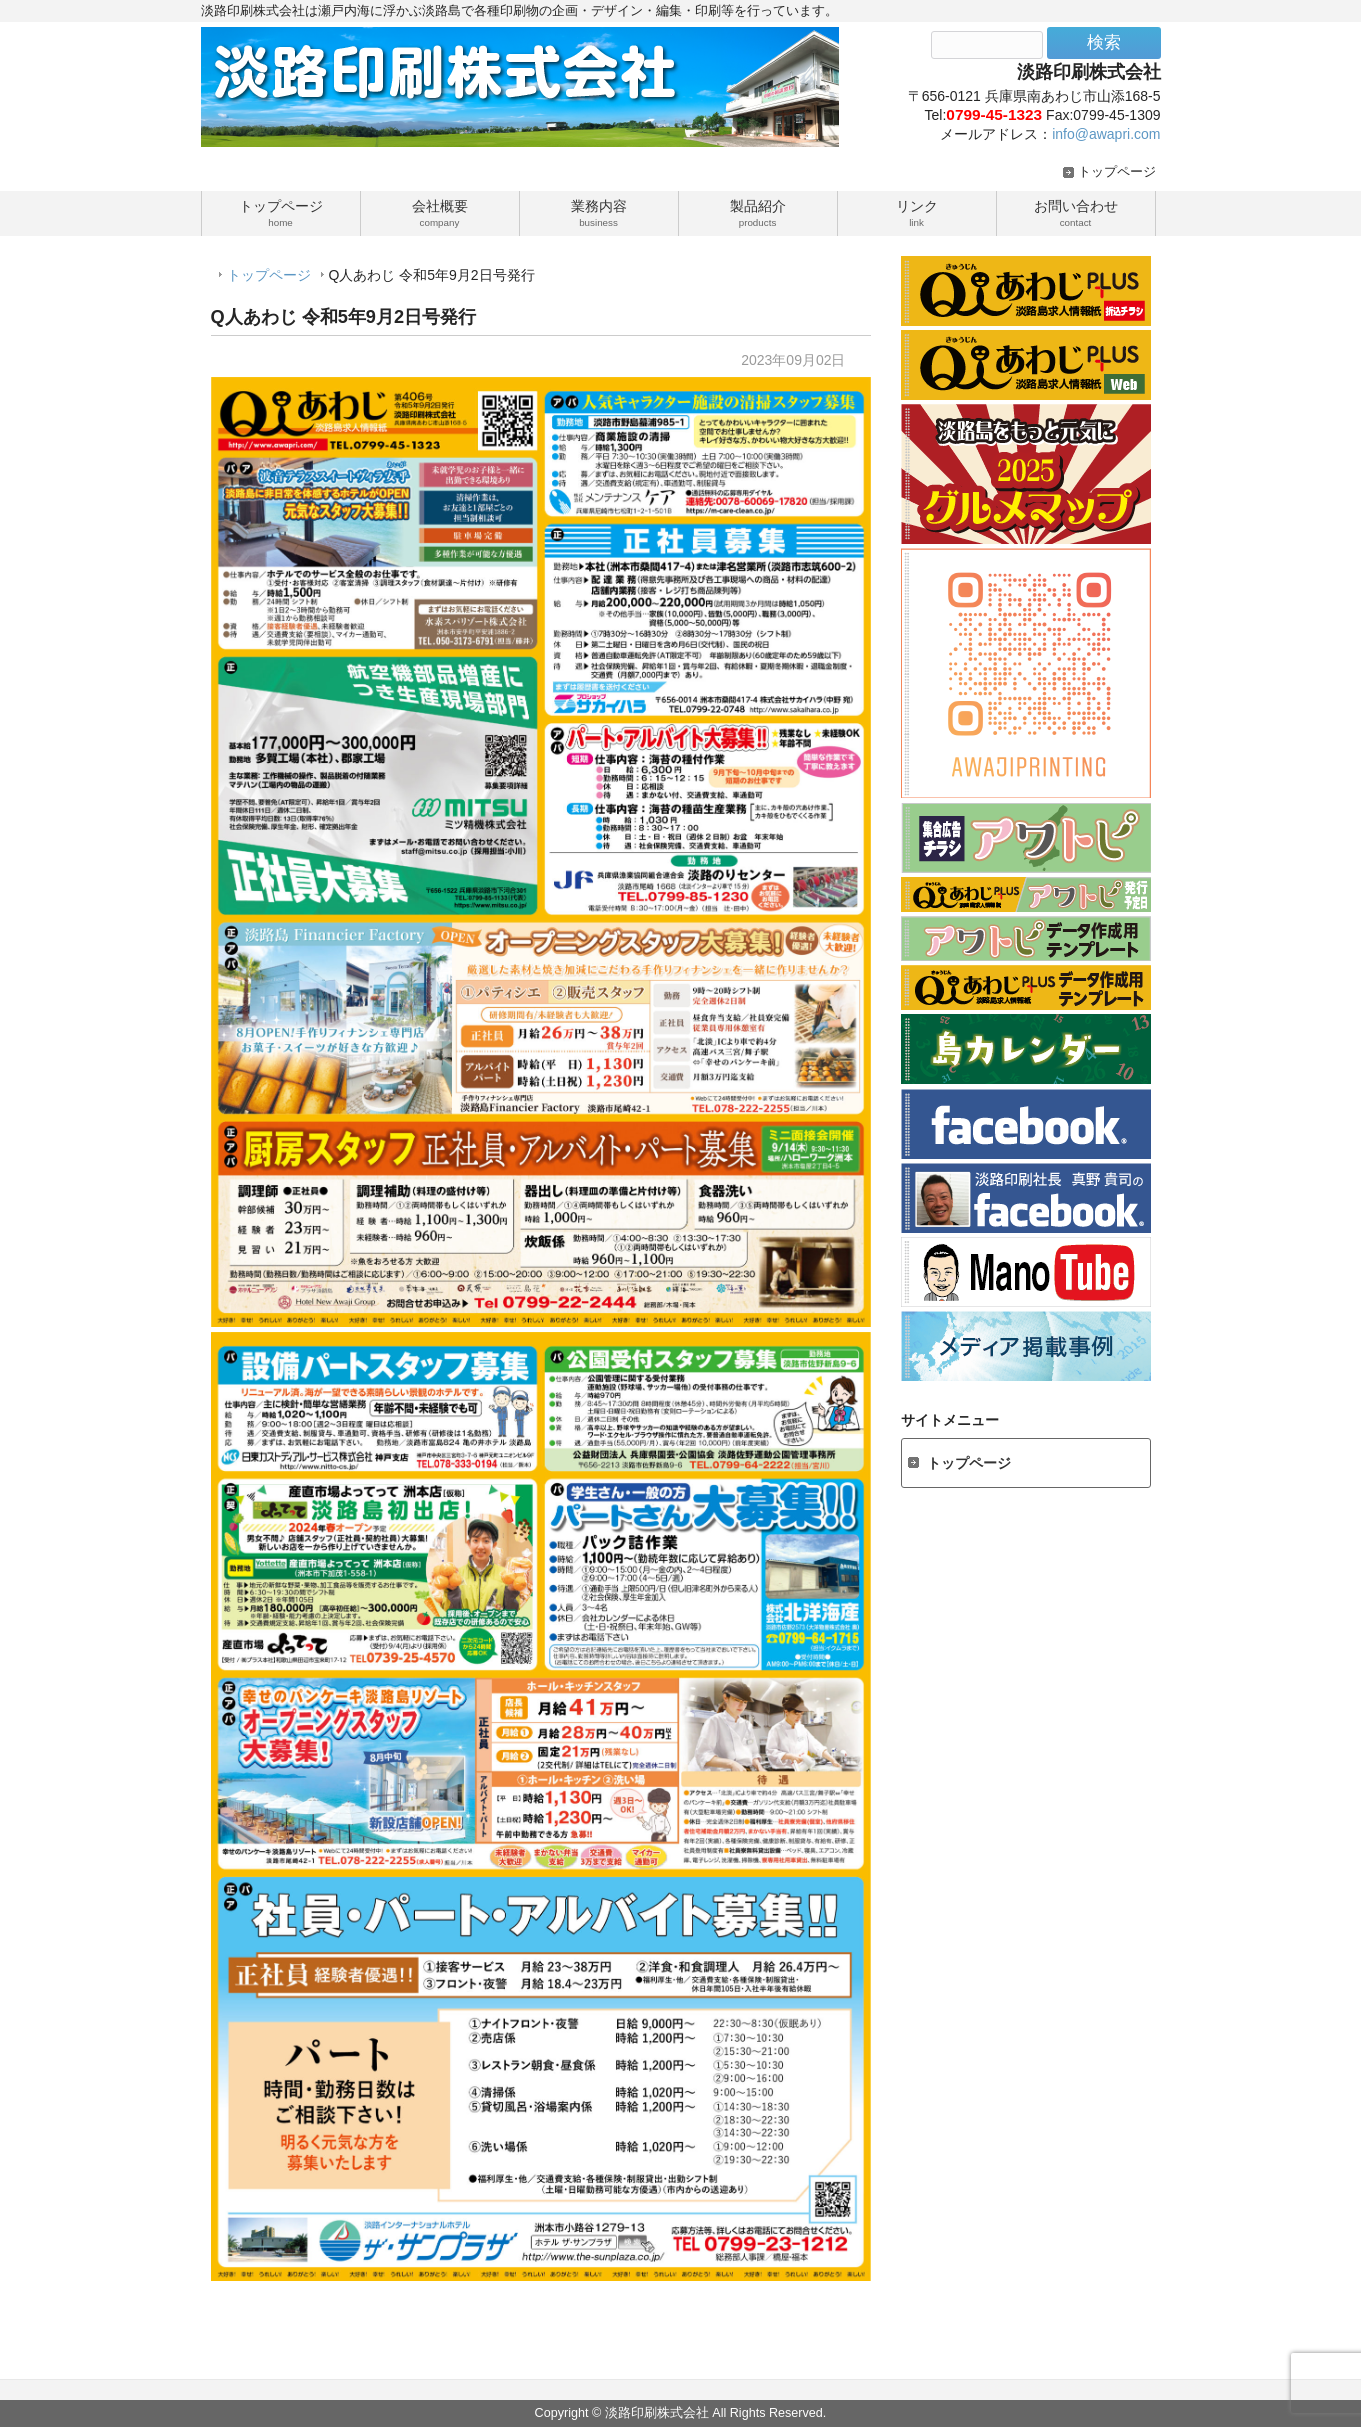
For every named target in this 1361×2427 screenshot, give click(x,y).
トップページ (1117, 172)
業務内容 (599, 212)
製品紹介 (758, 212)
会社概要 (440, 212)
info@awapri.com (1106, 134)
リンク (917, 212)
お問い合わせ (1076, 212)
